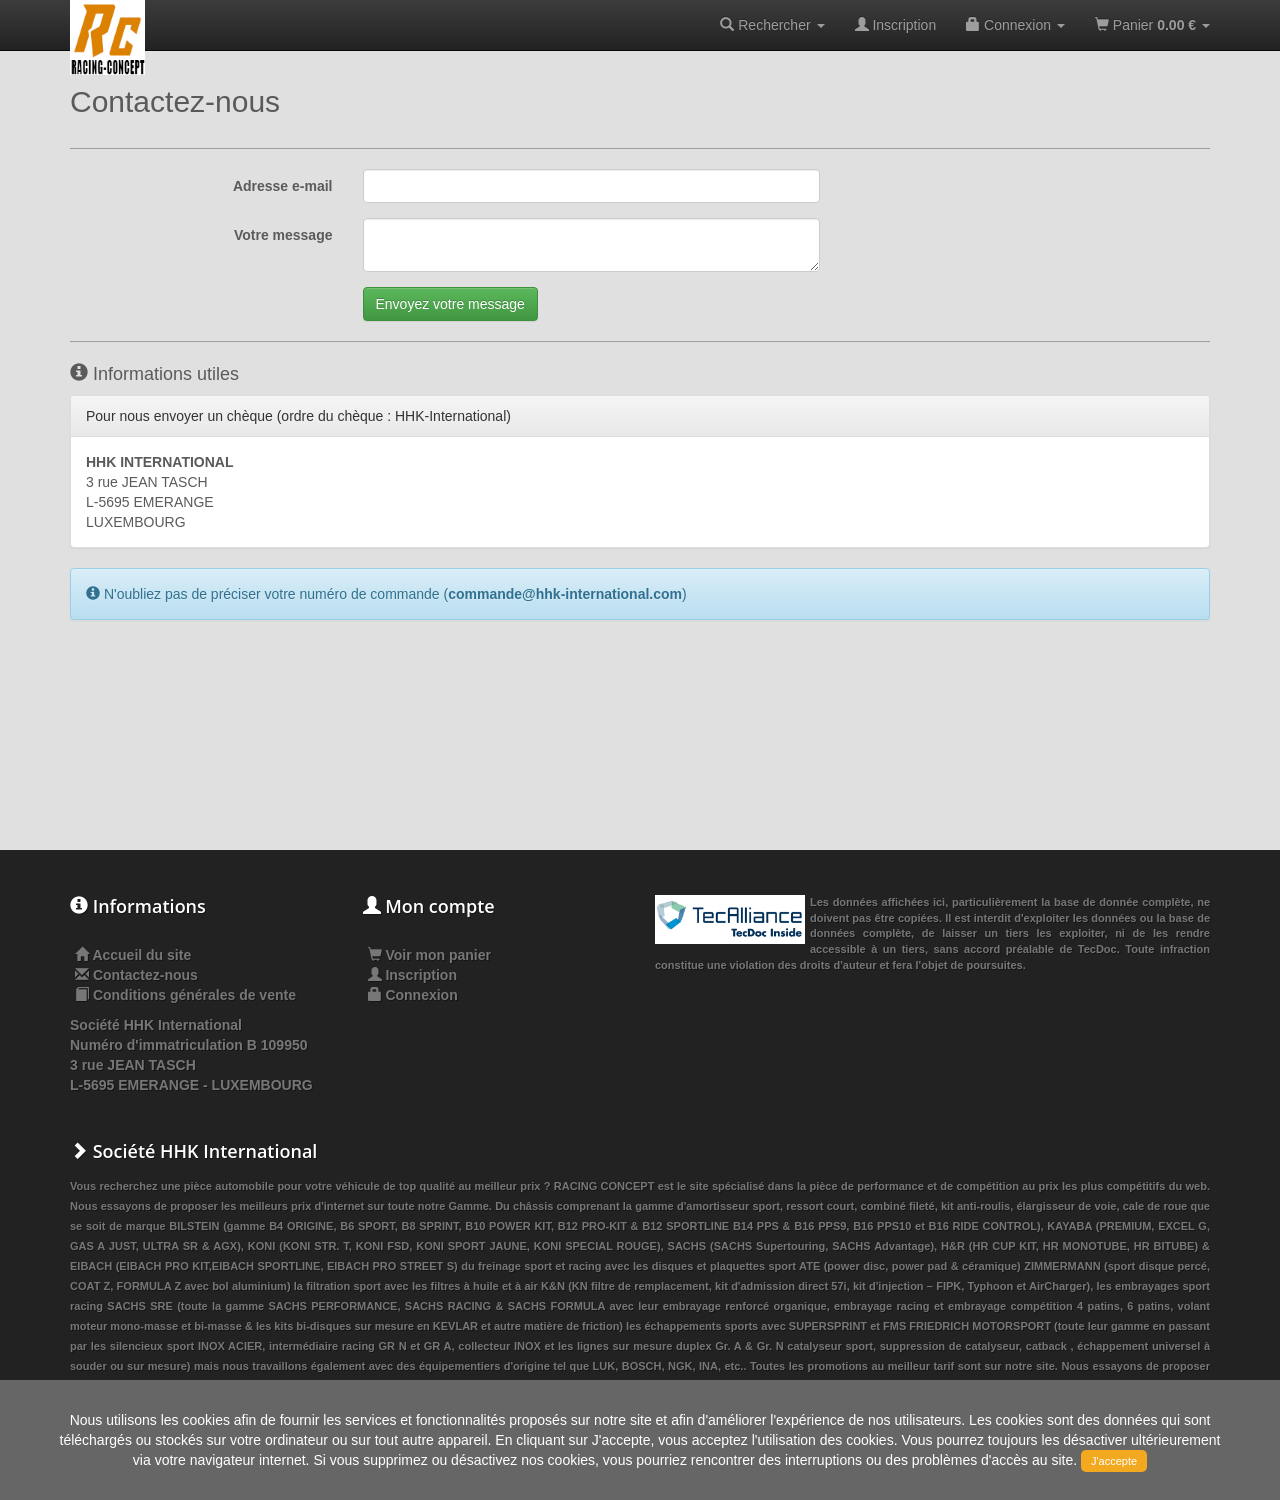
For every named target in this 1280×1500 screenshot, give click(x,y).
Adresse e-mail (283, 186)
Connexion (1015, 25)
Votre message (283, 235)
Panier (1152, 25)
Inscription (896, 25)
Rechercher (772, 25)
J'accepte (1114, 1461)
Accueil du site (141, 955)
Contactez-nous (145, 975)
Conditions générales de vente (194, 995)
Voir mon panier (429, 955)
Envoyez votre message (450, 304)
